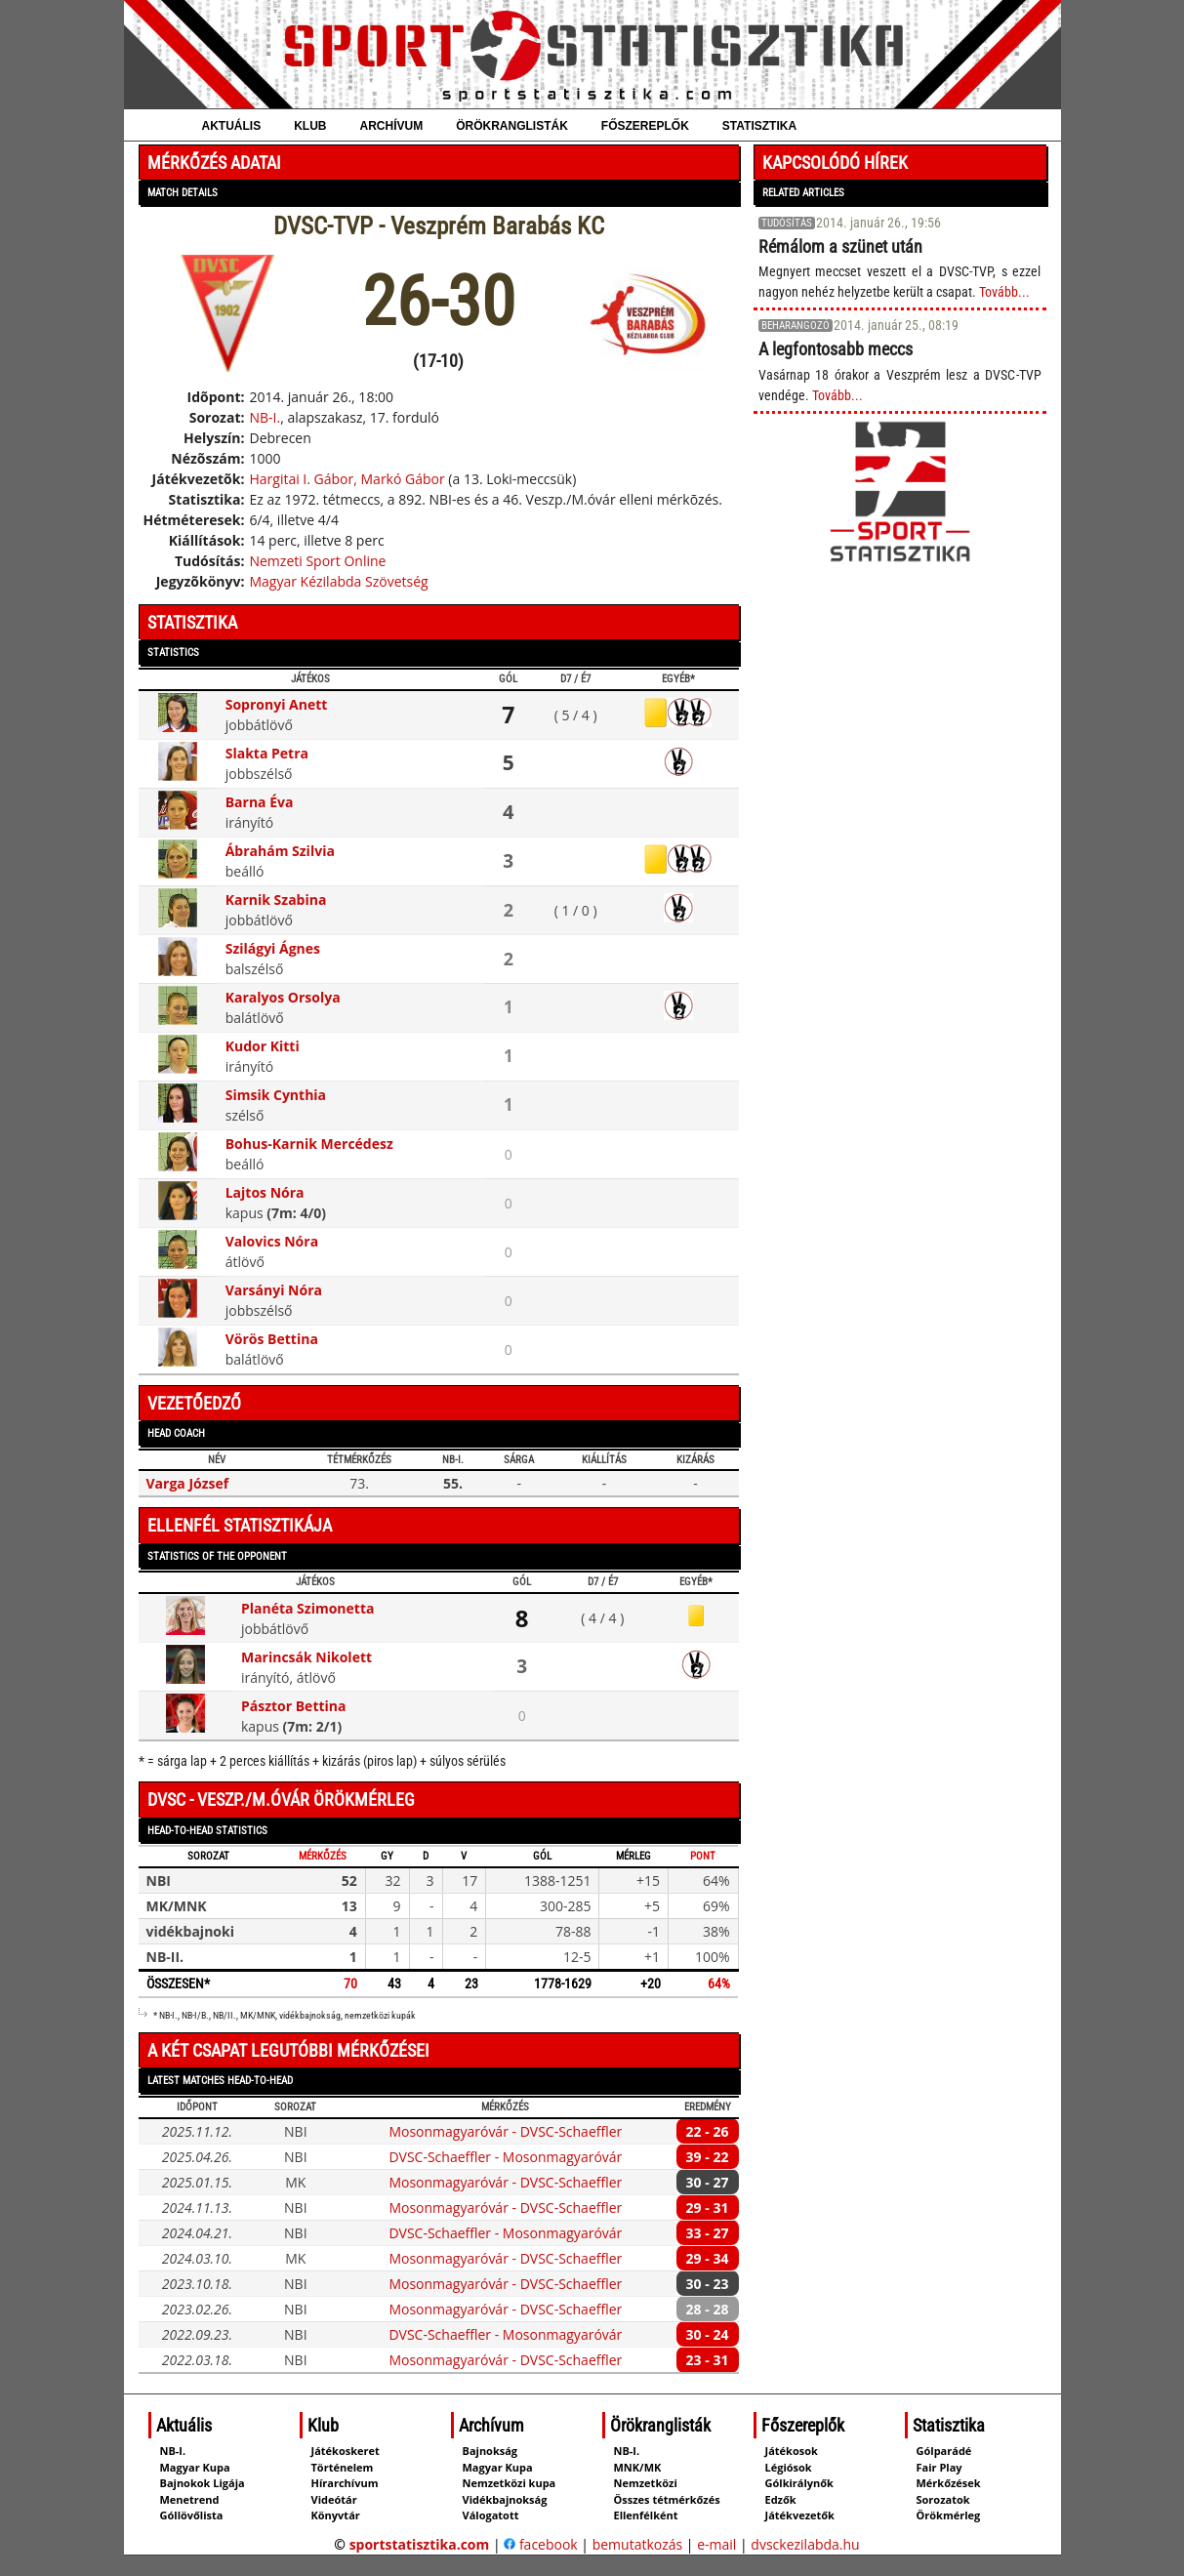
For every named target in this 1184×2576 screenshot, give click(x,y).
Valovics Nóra (271, 1241)
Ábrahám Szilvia (280, 850)
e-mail (716, 2544)
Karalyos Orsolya (283, 997)
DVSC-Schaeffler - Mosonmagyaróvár (505, 2156)
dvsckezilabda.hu (805, 2544)
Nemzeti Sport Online (317, 561)
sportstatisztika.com (419, 2544)
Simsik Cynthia (275, 1094)
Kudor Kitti (262, 1046)
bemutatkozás (637, 2544)
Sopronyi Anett (276, 704)
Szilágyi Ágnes (272, 948)
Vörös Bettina (271, 1338)
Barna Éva (259, 802)
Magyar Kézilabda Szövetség (338, 581)
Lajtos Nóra (265, 1192)
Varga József (187, 1483)
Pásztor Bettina (294, 1706)
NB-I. (264, 417)
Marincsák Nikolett (306, 1657)
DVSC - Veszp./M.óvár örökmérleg (281, 1799)
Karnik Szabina (276, 899)
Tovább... (1004, 292)
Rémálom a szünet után (840, 246)
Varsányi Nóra (273, 1290)
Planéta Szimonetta (307, 1608)
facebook (540, 2544)
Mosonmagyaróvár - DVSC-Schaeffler (505, 2131)
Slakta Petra (266, 753)
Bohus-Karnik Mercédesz (309, 1143)
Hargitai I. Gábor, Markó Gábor (346, 479)
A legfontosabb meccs (835, 349)
